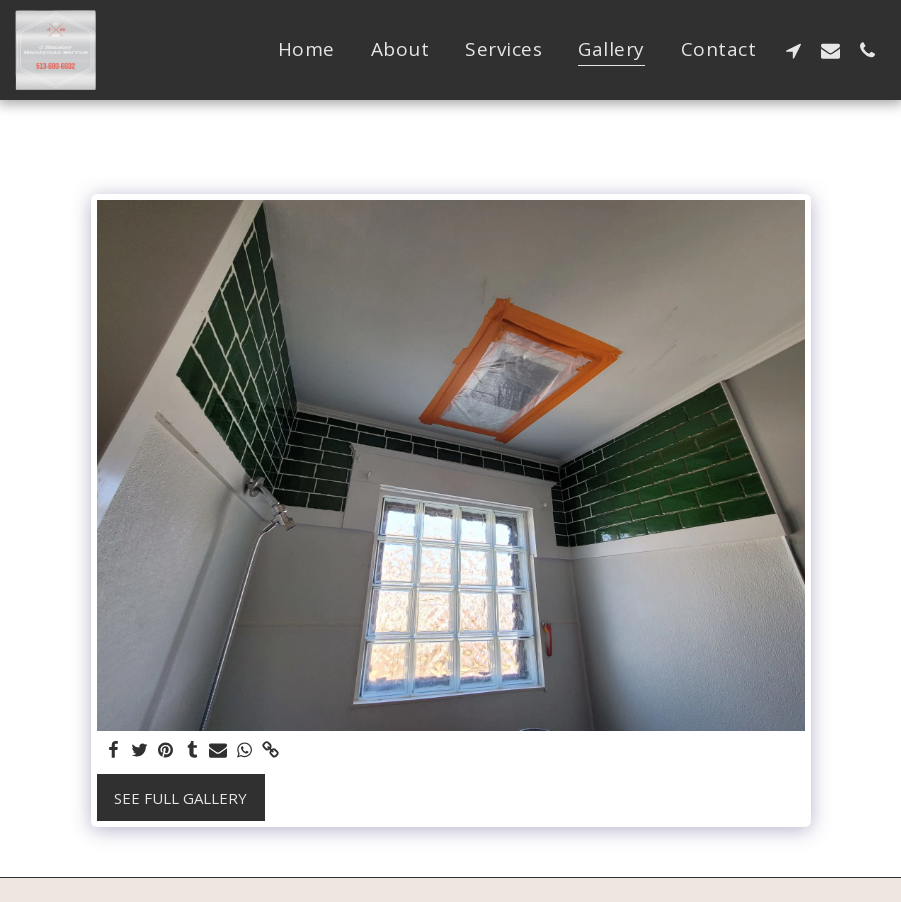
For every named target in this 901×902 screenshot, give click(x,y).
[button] (793, 50)
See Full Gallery (180, 798)
